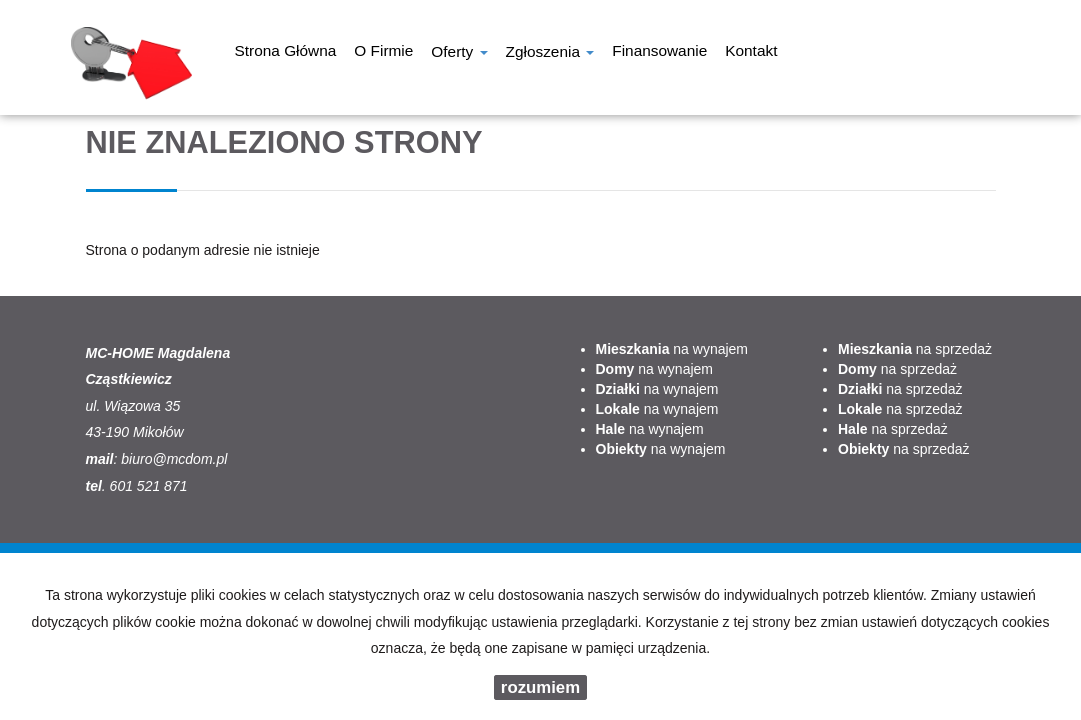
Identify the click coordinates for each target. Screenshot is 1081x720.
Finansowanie (659, 53)
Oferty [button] (459, 53)
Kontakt (751, 53)
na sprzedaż (915, 349)
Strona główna (286, 53)
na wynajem (672, 349)
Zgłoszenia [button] (550, 53)
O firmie (383, 53)
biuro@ (143, 459)
